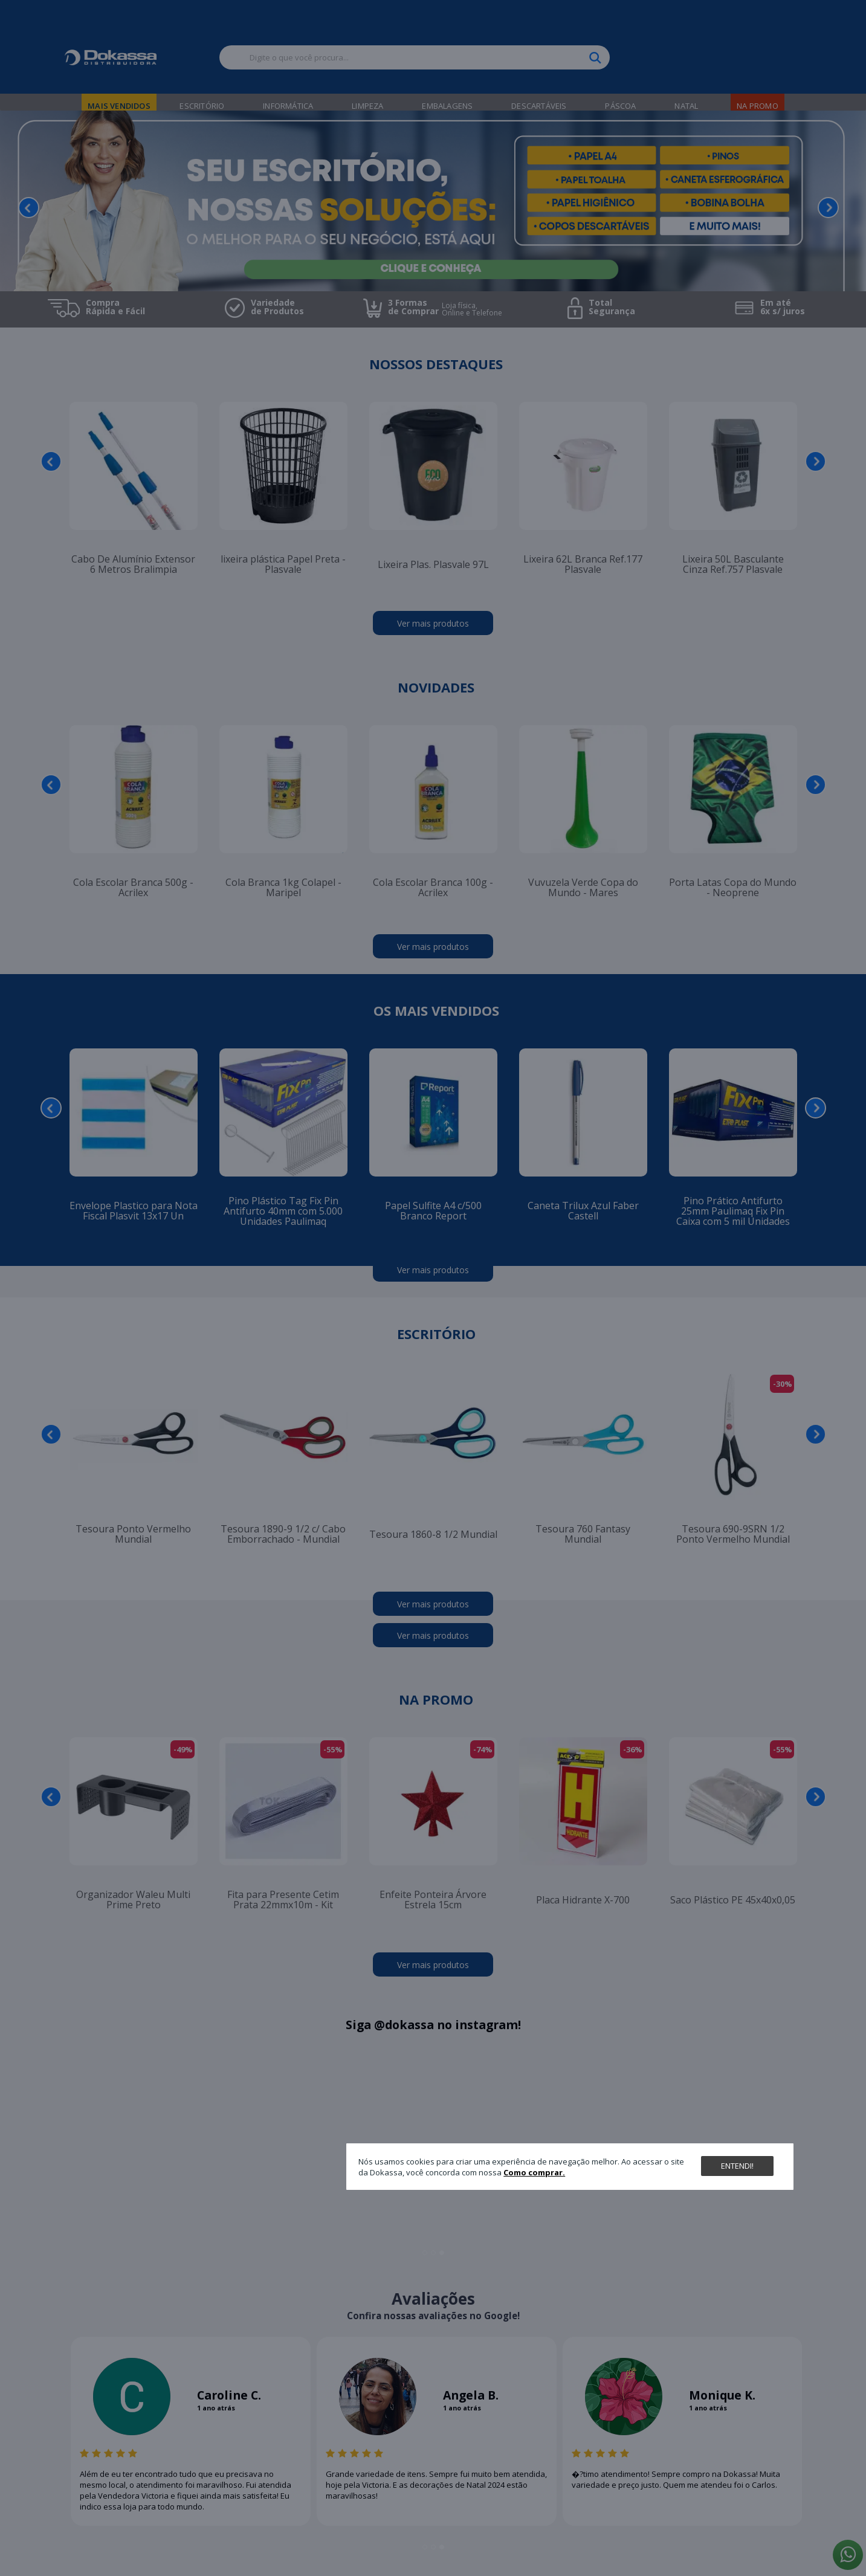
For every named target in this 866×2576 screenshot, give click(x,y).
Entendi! (737, 2165)
